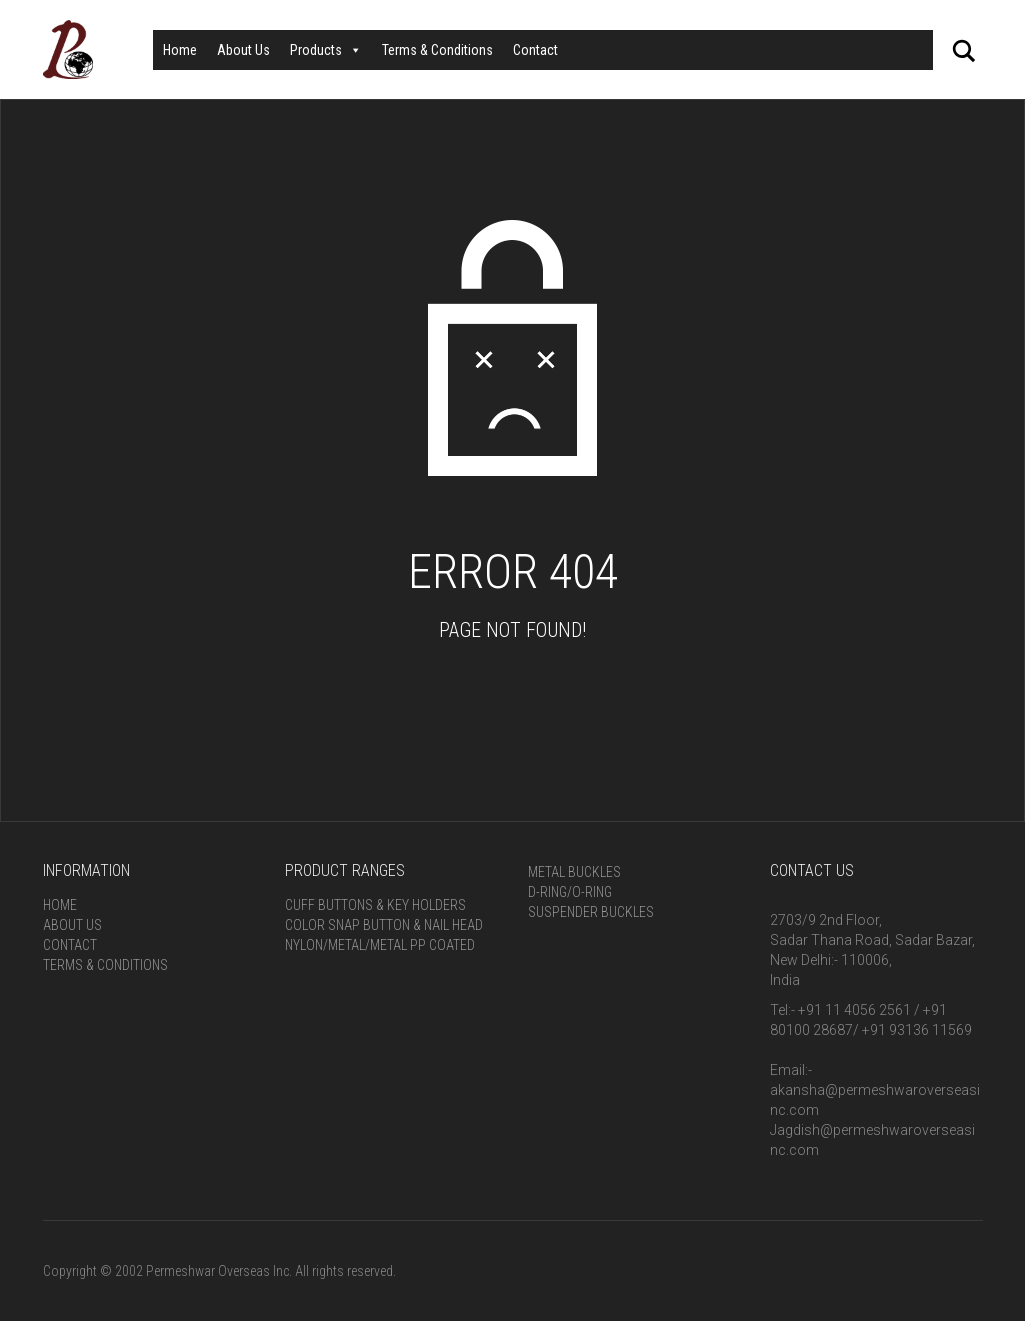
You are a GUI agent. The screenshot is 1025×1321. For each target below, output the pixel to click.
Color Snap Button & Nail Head (384, 925)
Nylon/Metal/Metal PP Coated (380, 945)
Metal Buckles (574, 872)
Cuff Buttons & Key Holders (375, 905)
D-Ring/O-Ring (570, 892)
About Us (243, 50)
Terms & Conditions (437, 50)
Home (180, 50)
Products (326, 50)
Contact (535, 50)
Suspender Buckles (591, 912)
